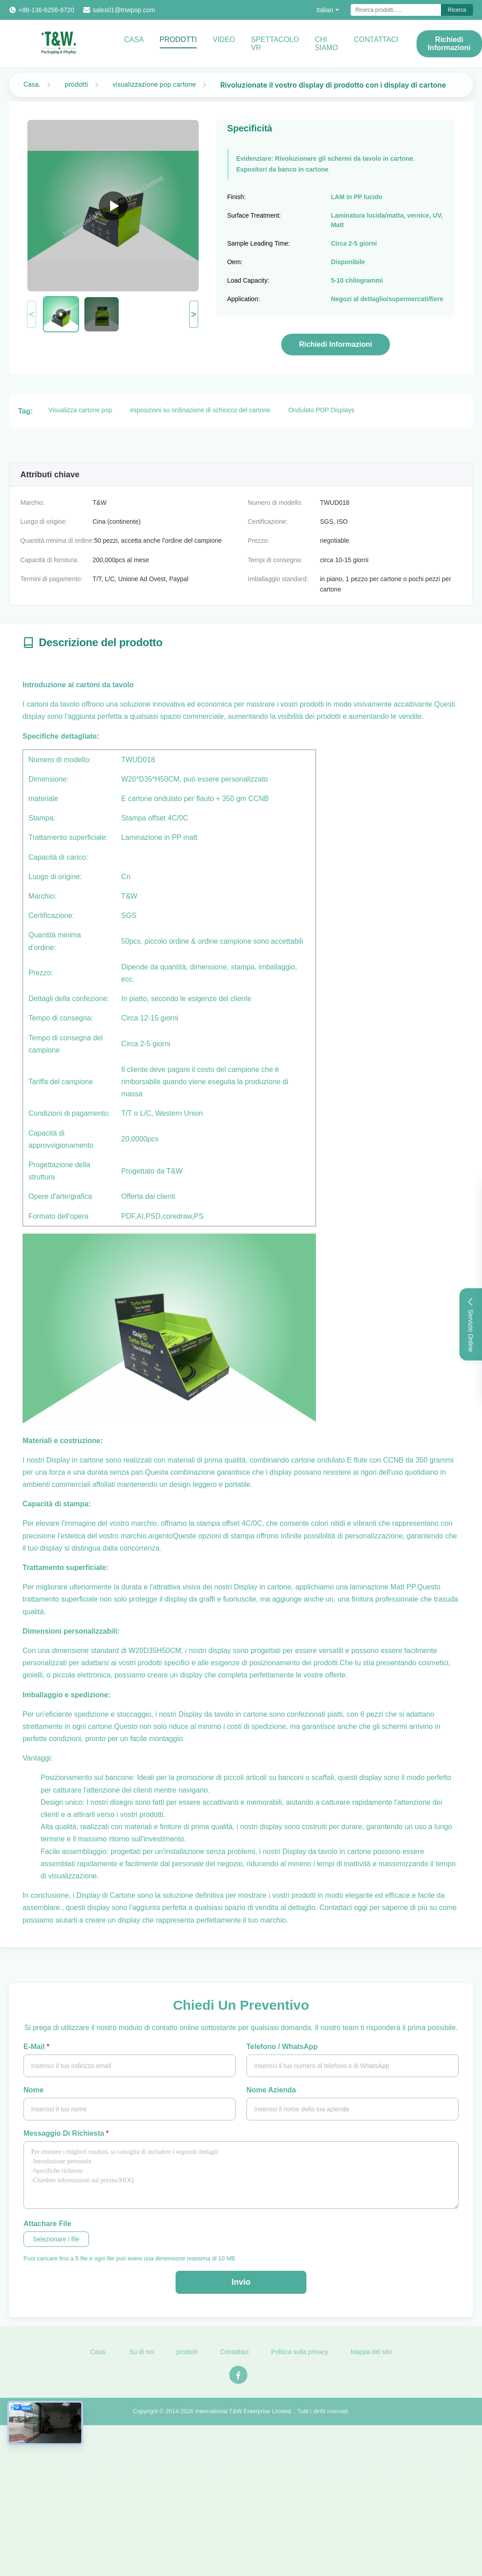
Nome (33, 2090)
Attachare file (47, 2223)
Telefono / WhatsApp (282, 2046)
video (224, 39)
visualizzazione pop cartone (154, 84)
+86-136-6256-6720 (46, 10)
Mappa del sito (371, 2356)
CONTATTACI (376, 39)
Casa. (31, 84)
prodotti (76, 84)
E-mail (36, 2046)
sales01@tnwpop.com (124, 10)
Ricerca (457, 10)
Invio (241, 2282)
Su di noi (142, 2356)
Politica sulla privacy (299, 2356)
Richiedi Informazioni (449, 43)
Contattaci (234, 2356)
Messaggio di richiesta (66, 2133)
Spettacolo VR (275, 43)
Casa (134, 39)
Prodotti (178, 39)
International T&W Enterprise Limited (243, 2416)
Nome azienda (271, 2090)
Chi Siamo (326, 43)
